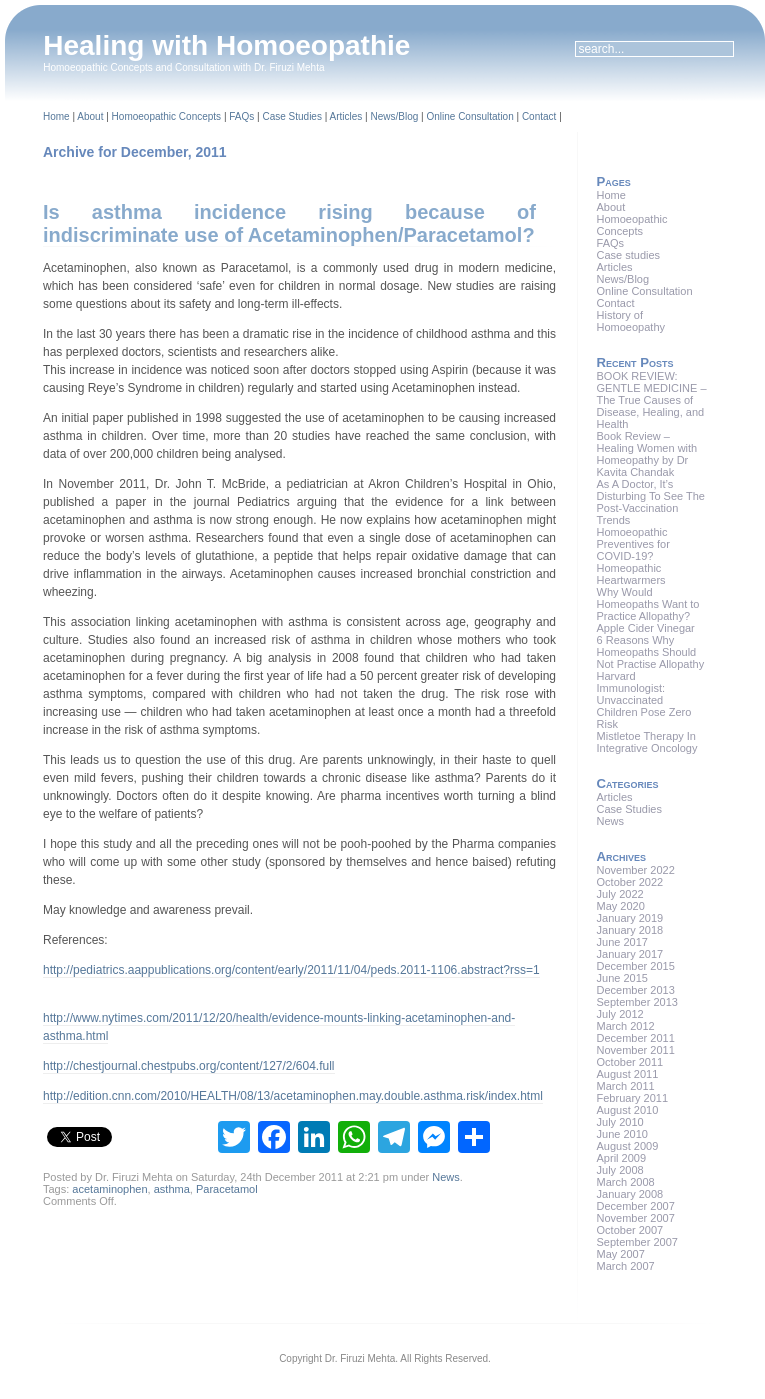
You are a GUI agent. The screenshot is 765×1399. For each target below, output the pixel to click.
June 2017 (622, 942)
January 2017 (630, 954)
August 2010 (628, 1110)
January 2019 (630, 918)
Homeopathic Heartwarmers (631, 574)
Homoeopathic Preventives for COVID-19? (633, 544)
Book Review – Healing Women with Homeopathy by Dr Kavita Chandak (647, 454)
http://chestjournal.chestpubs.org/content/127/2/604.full (189, 1066)
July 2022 (620, 894)
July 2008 (620, 1170)
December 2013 (636, 990)
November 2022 (636, 870)
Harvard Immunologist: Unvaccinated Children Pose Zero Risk (644, 700)
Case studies (629, 255)
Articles (346, 116)
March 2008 (626, 1182)
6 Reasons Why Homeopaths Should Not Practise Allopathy (651, 652)
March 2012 (626, 1026)
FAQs (241, 116)
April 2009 (622, 1158)
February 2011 (633, 1098)
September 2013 (637, 1002)
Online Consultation (469, 116)
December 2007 (636, 1206)
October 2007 (630, 1230)
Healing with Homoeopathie (226, 45)
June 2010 (622, 1134)
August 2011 (628, 1074)
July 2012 (620, 1014)
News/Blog (394, 116)
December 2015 (636, 966)
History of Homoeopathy (631, 321)
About (90, 116)
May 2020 (621, 906)
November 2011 (636, 1050)
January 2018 (630, 930)
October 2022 (630, 882)
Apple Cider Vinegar (646, 628)
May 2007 (621, 1254)
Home (56, 116)
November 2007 (636, 1218)
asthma (172, 1189)
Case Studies (291, 116)
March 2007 (626, 1266)
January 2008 (630, 1194)
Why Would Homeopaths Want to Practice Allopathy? (648, 604)
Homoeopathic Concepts (167, 116)
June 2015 (622, 978)
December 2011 (636, 1038)
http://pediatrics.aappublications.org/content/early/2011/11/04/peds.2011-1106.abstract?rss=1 (291, 970)
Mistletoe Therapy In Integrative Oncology (647, 742)
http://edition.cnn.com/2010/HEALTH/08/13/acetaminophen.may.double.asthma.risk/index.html (293, 1096)
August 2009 (628, 1146)
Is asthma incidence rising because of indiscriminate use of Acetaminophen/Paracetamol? (289, 223)
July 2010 (620, 1122)
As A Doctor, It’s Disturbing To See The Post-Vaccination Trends (651, 502)
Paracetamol (227, 1189)
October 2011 (630, 1062)
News (446, 1177)
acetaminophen (109, 1189)
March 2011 (626, 1086)
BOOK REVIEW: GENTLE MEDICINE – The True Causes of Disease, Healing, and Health (652, 400)
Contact (539, 116)
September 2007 (637, 1242)
